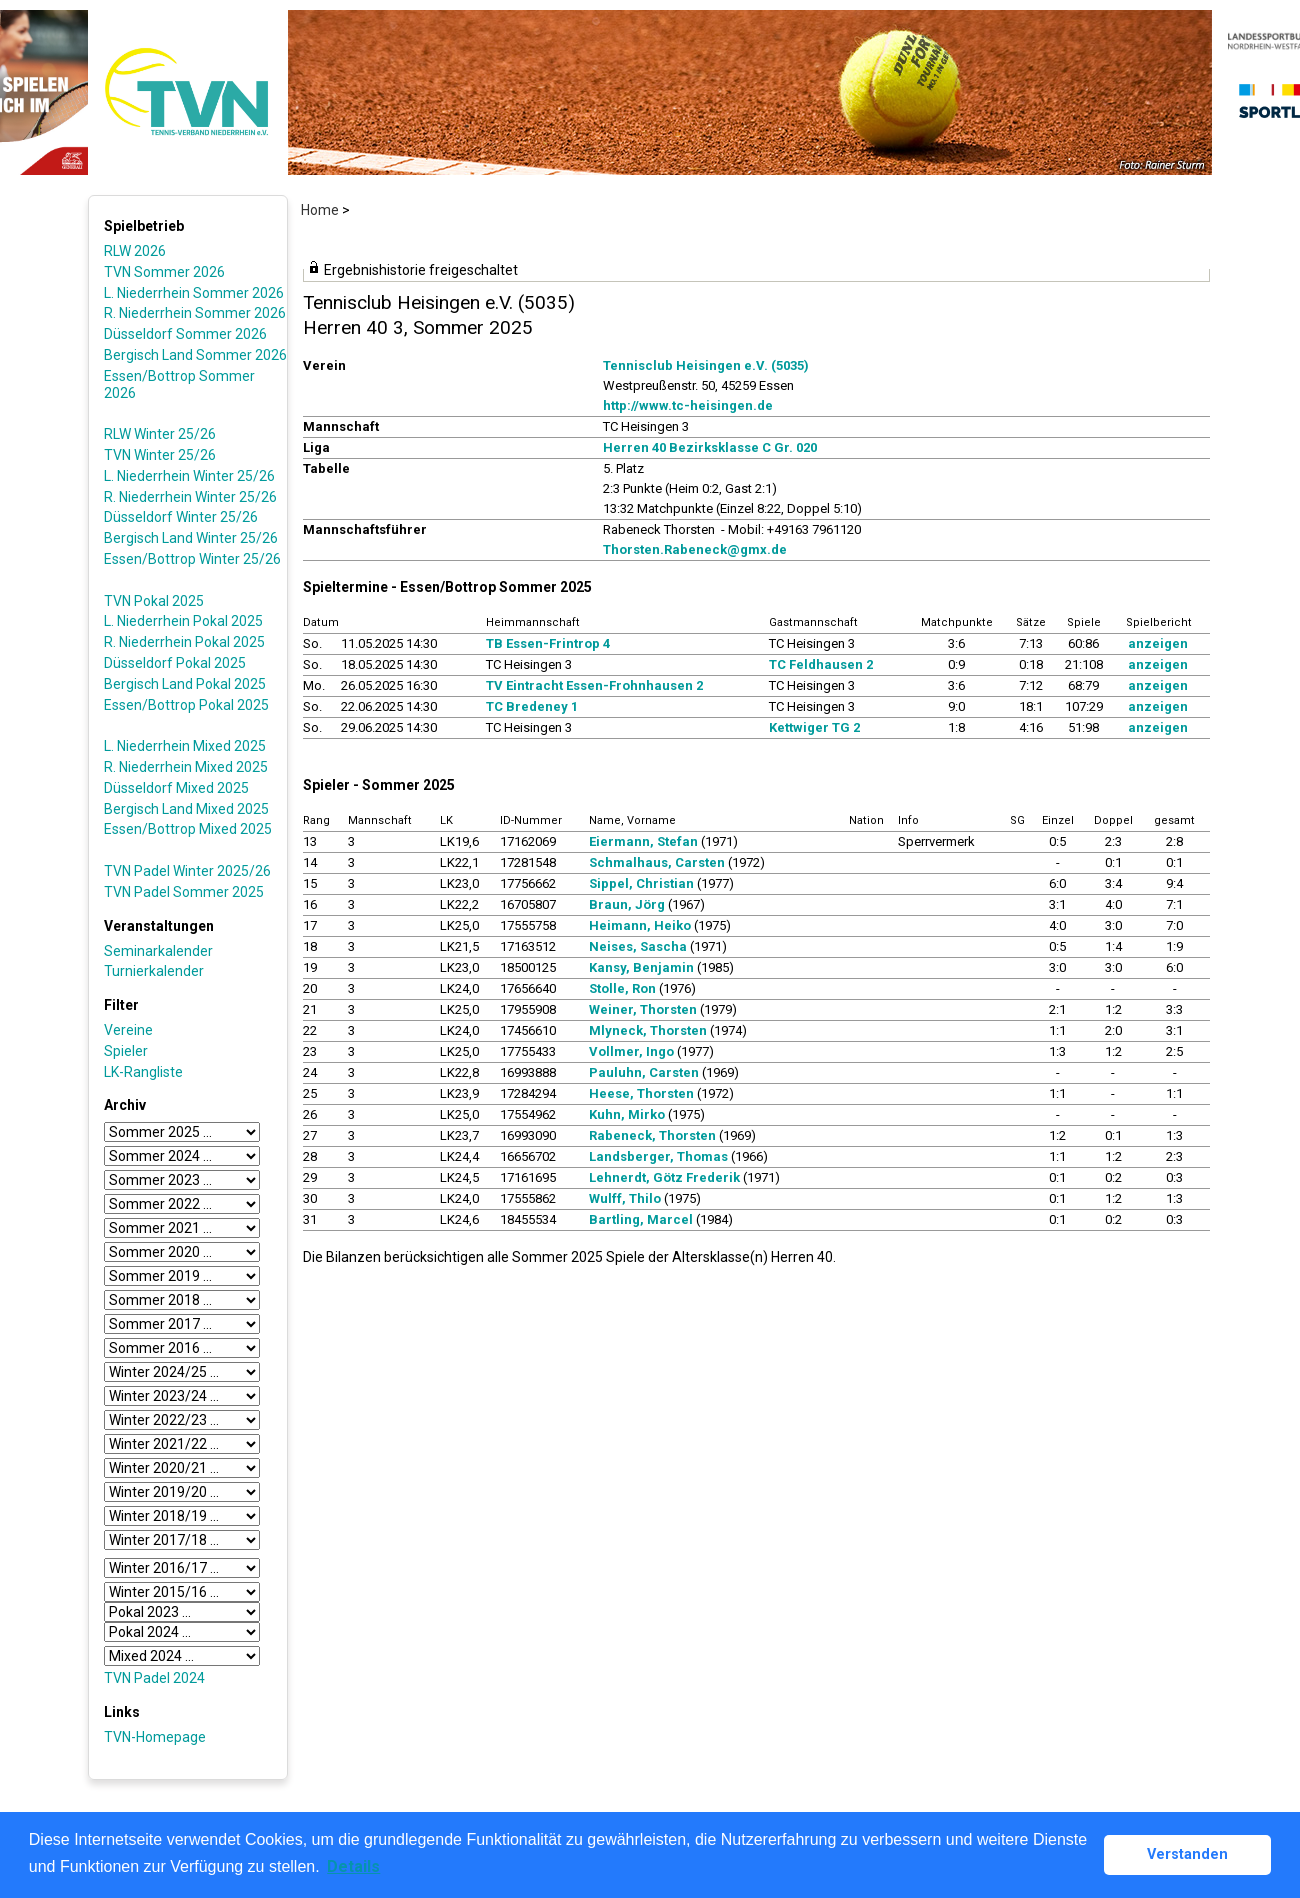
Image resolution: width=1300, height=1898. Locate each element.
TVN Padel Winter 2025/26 (187, 871)
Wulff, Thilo (625, 1198)
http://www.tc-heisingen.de (688, 405)
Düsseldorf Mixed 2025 (176, 788)
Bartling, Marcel (641, 1219)
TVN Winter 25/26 (160, 455)
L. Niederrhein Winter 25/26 (189, 476)
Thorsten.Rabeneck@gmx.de (695, 549)
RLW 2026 (135, 251)
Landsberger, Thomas (658, 1156)
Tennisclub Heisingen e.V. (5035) (706, 365)
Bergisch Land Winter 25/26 (191, 538)
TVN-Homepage (155, 1737)
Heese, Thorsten (641, 1093)
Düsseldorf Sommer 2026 (185, 334)
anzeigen (1158, 643)
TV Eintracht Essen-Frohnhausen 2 (594, 685)
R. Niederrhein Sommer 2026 (195, 313)
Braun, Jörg (627, 904)
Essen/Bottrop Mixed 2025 (188, 829)
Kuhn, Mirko (627, 1114)
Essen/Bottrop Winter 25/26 (192, 559)
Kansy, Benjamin (641, 967)
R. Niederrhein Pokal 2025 (184, 642)
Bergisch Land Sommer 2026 (195, 355)
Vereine (128, 1030)
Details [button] (353, 1866)
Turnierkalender (154, 971)
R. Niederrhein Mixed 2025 (186, 767)
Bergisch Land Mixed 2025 (186, 809)
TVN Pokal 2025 (154, 601)
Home (320, 210)
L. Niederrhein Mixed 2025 (185, 746)
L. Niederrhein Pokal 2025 (183, 621)
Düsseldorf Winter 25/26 (181, 517)
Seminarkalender (158, 951)
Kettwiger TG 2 (814, 727)
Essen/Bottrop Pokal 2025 (186, 705)
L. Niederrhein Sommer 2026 (194, 293)
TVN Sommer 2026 (164, 272)
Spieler (126, 1051)
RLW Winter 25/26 (160, 434)
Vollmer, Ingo (631, 1051)
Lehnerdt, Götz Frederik (664, 1177)
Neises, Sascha (638, 946)
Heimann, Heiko (640, 925)
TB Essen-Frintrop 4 (548, 643)
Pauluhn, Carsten (644, 1072)
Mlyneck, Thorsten (648, 1030)
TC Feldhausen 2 (821, 664)
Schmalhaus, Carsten (657, 862)
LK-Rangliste (143, 1072)
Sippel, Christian (641, 883)
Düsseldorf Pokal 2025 (175, 663)
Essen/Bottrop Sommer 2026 (179, 384)
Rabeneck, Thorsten (652, 1135)
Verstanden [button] (1187, 1854)
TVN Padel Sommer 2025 (184, 892)
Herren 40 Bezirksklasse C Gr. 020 (710, 447)
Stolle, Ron (622, 988)
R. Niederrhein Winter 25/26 (190, 497)
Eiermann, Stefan (643, 841)
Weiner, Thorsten (643, 1009)
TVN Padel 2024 (154, 1678)
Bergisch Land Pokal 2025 (185, 684)
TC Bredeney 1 (532, 706)
